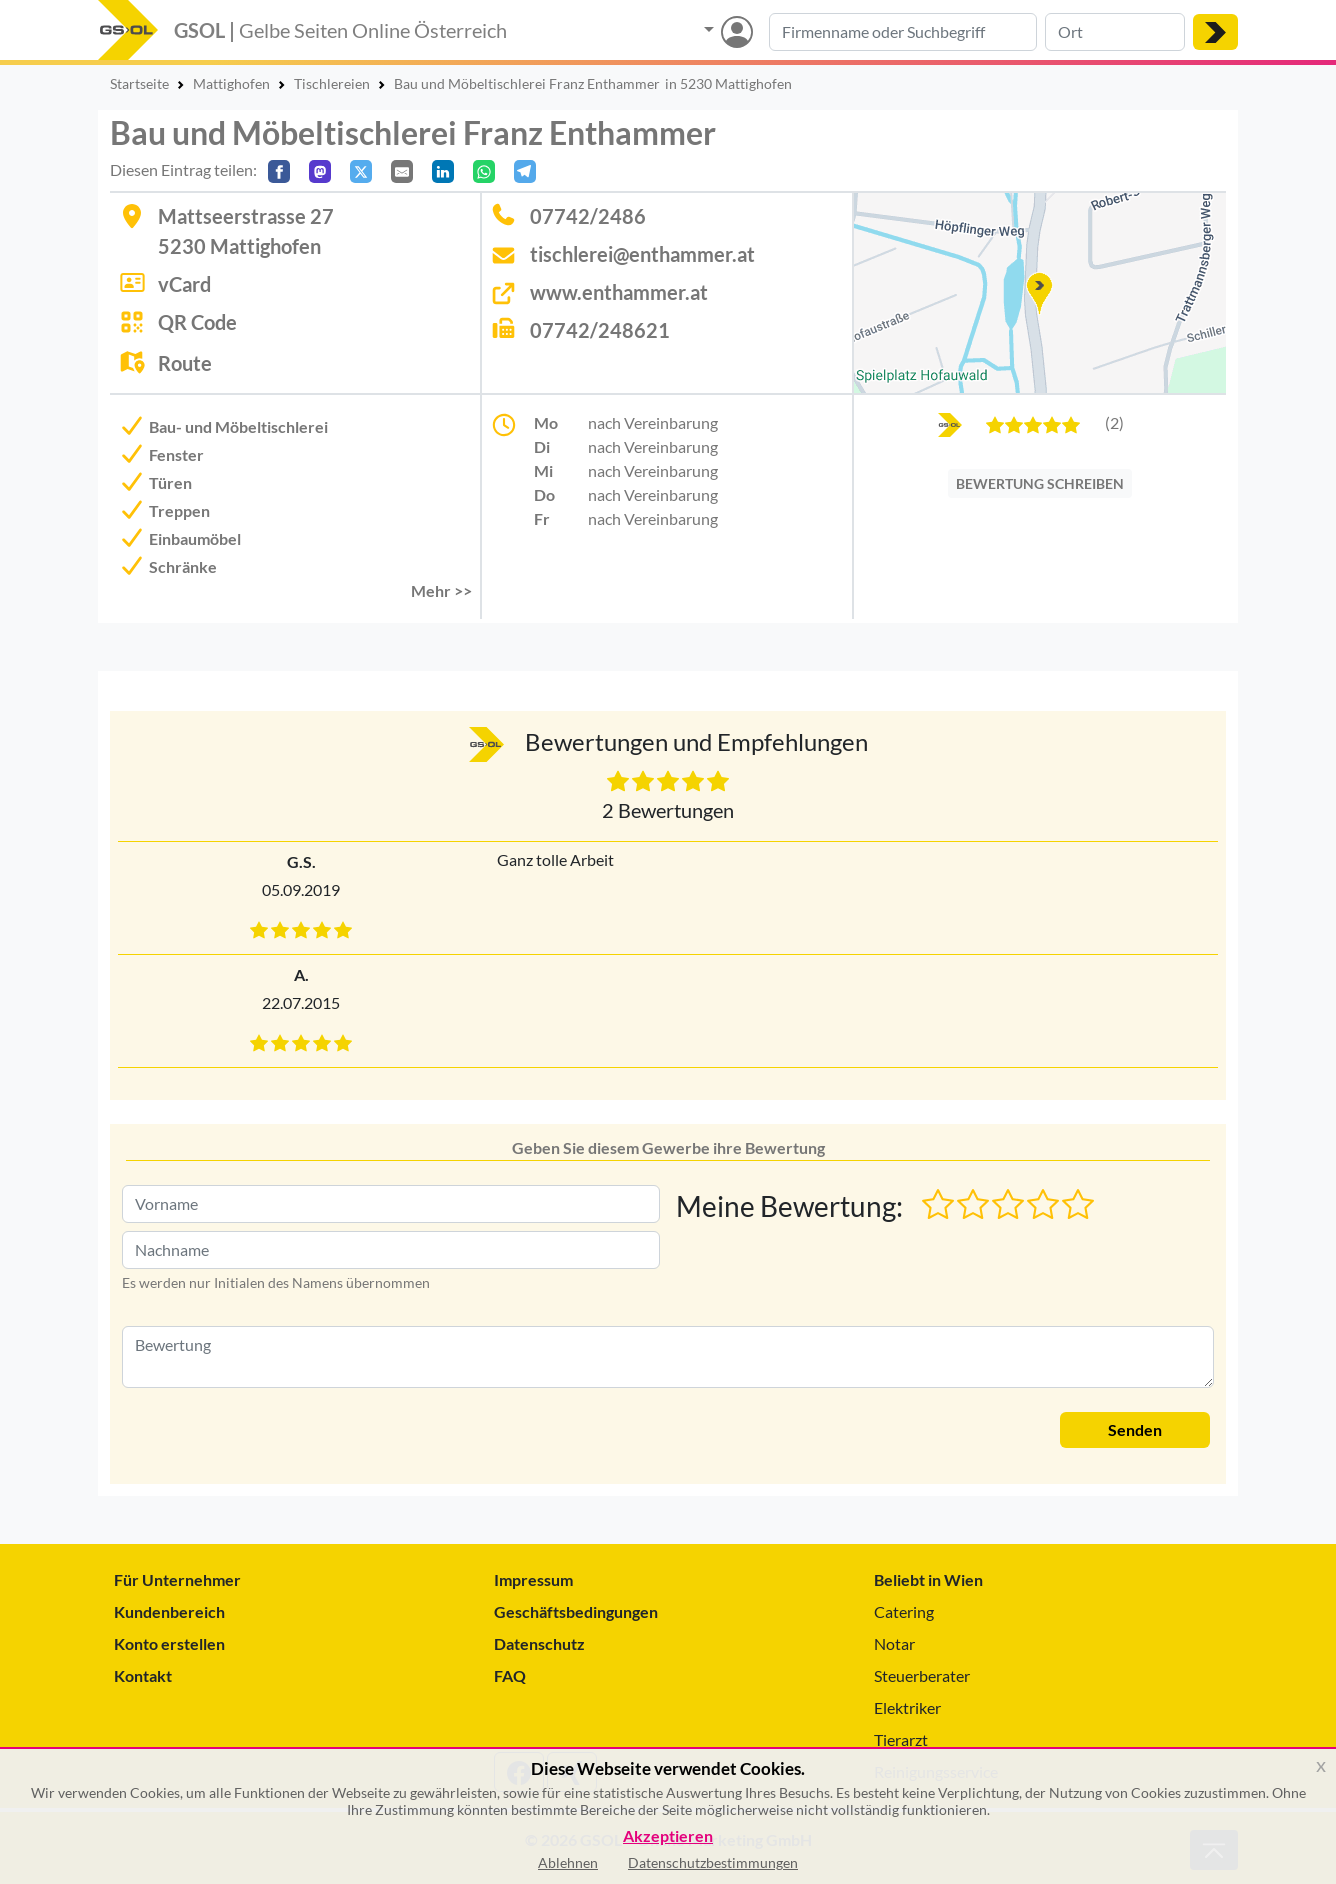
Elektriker (907, 1707)
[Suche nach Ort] (1115, 32)
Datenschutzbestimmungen (713, 1862)
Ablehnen (568, 1862)
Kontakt (143, 1675)
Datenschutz (539, 1643)
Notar (894, 1643)
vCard (184, 284)
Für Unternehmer (177, 1579)
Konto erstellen (169, 1643)
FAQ (510, 1675)
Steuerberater (922, 1675)
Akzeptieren (668, 1836)
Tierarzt (901, 1739)
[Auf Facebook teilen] (279, 171)
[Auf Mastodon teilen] (320, 171)
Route (185, 363)
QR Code (197, 322)
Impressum (533, 1579)
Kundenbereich (169, 1611)
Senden (1135, 1429)
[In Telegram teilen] (525, 171)
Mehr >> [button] (441, 590)
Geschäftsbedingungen (576, 1611)
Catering (904, 1611)
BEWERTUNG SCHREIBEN (1040, 483)
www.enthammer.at (619, 292)
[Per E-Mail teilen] (402, 171)
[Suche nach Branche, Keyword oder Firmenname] (903, 32)
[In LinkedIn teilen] (443, 171)
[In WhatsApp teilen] (484, 171)
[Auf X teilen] (361, 171)
